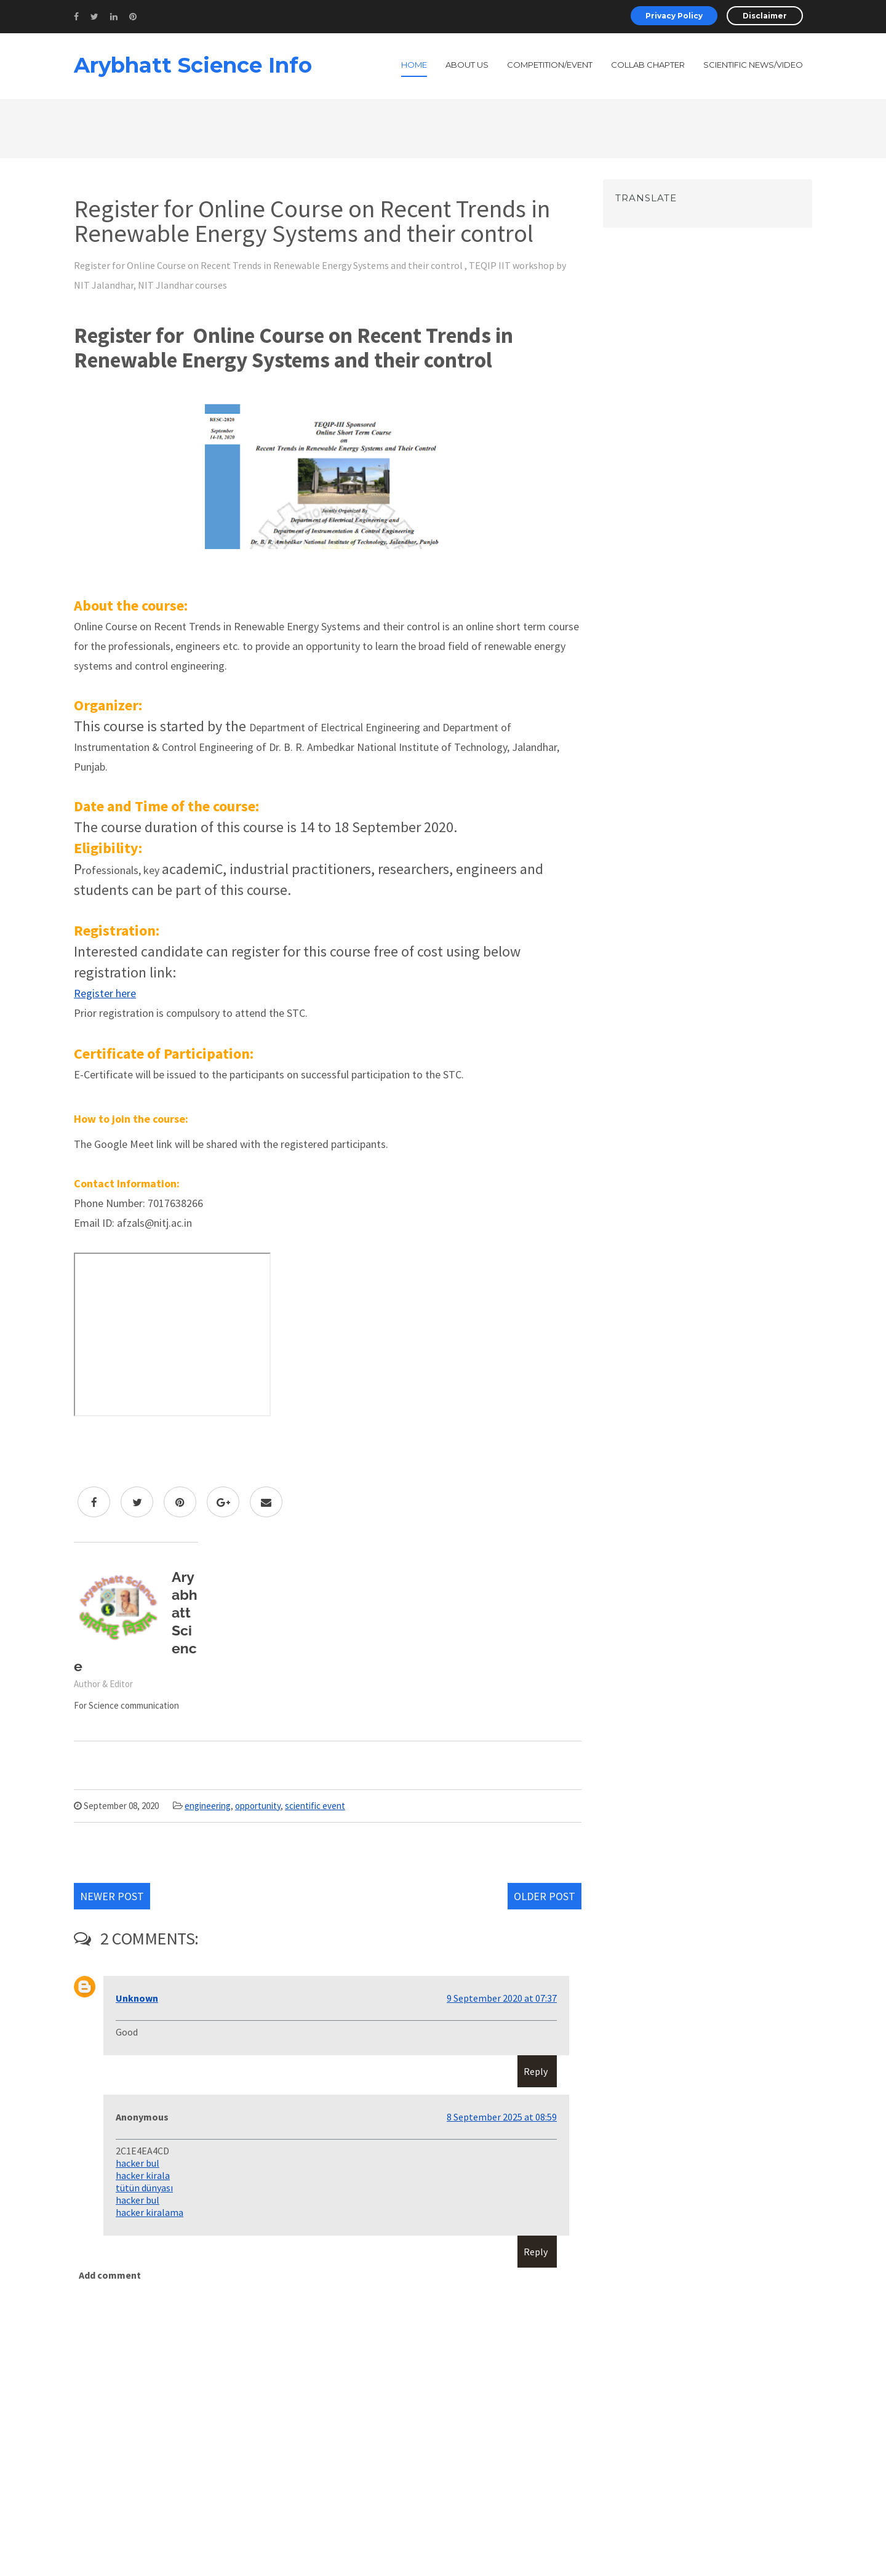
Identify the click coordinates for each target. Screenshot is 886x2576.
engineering (208, 1806)
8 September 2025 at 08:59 (502, 2117)
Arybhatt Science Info (193, 65)
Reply (536, 2071)
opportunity (258, 1806)
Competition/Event (550, 65)
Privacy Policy (674, 15)
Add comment (110, 2275)
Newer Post (112, 1896)
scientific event (315, 1806)
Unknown (137, 1998)
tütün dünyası (144, 2187)
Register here (105, 993)
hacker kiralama (149, 2212)
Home (414, 65)
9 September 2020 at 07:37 (502, 1998)
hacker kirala (143, 2175)
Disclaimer (765, 15)
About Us (467, 65)
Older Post (544, 1896)
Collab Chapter (648, 65)
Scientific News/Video (753, 65)
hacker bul (137, 2163)
